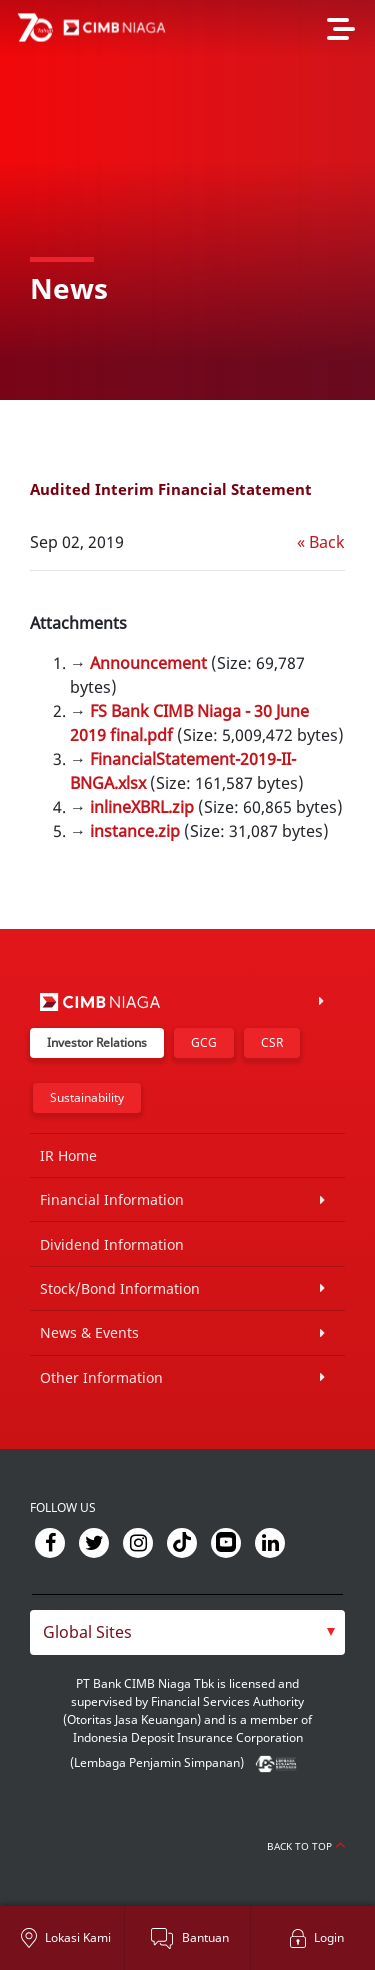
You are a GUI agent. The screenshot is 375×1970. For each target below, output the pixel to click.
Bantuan (205, 1937)
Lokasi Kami (78, 1937)
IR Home (68, 1155)
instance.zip (135, 831)
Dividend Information (112, 1244)
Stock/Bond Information (120, 1288)
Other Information (101, 1377)
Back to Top (306, 1846)
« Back (321, 542)
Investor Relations (97, 1042)
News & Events (89, 1332)
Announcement (148, 663)
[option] (187, 200)
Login (329, 1937)
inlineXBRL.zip (142, 807)
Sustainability (87, 1097)
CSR (272, 1042)
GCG (204, 1042)
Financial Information (112, 1199)
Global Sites (87, 1632)
